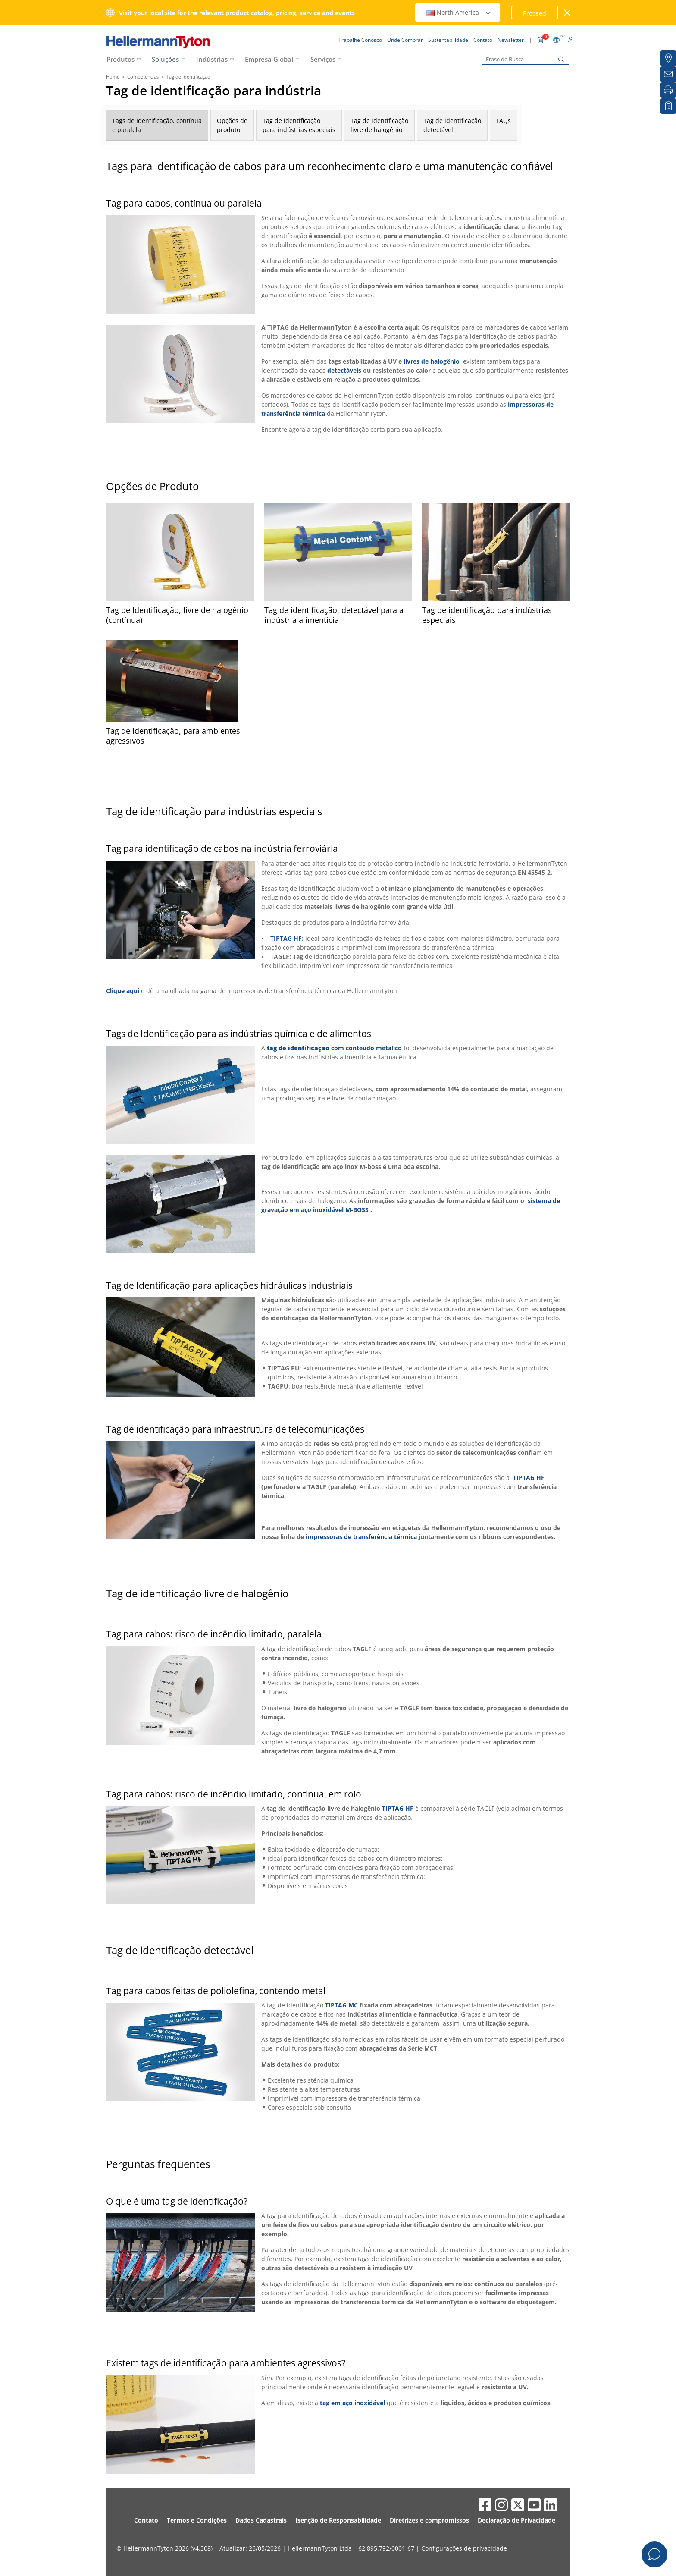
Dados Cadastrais (261, 2520)
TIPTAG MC (341, 2005)
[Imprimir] (668, 90)
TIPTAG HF (286, 938)
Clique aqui (122, 990)
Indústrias (212, 59)
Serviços (322, 59)
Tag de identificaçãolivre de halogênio (379, 125)
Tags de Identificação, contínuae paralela (157, 125)
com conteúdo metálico (366, 1048)
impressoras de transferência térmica (361, 1537)
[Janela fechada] (568, 13)
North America (458, 12)
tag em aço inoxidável (351, 2403)
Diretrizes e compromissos (429, 2520)
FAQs (503, 120)
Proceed (534, 13)
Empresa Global (269, 59)
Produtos (120, 59)
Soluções (165, 59)
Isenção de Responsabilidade (338, 2520)
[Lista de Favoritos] (668, 106)
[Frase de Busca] (525, 59)
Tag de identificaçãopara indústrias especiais (299, 125)
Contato (146, 2520)
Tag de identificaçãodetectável (452, 125)
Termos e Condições (197, 2520)
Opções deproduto (232, 125)
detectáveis (344, 370)
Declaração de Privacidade (516, 2520)
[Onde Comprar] (668, 58)
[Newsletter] (668, 74)
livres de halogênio (431, 361)
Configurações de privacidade (464, 2548)
